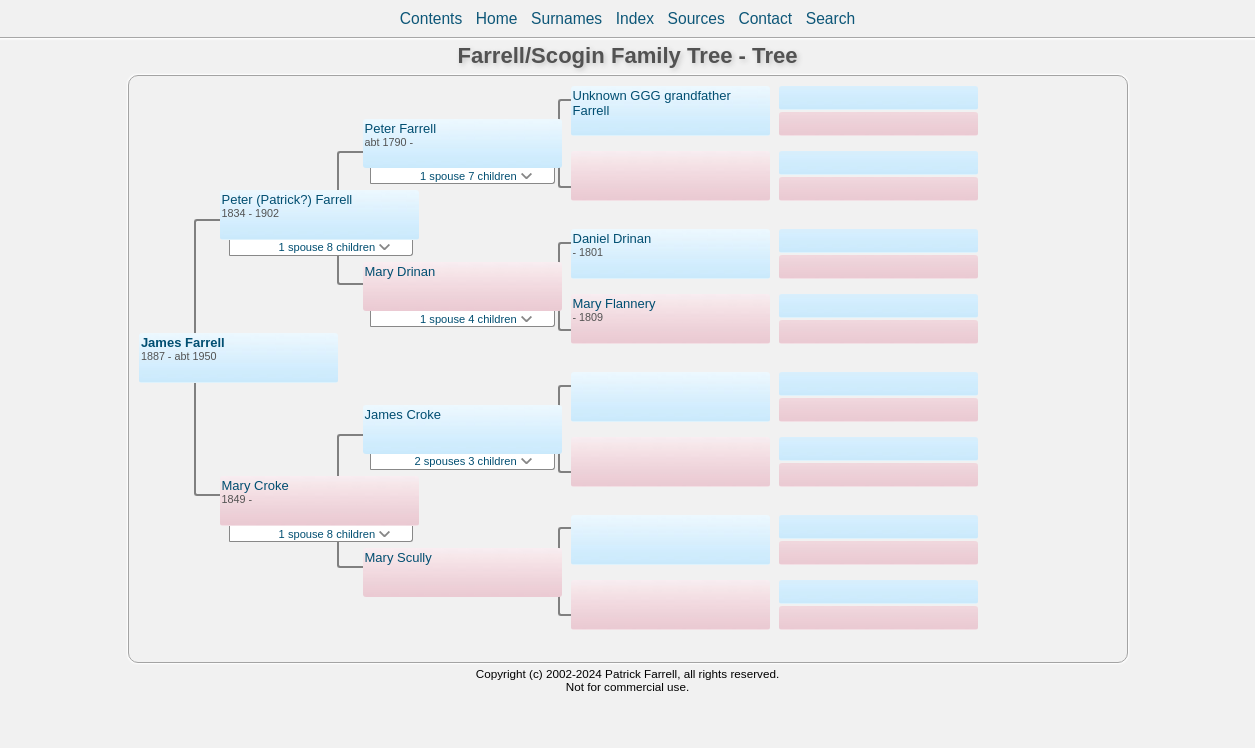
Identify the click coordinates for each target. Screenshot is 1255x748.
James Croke (403, 414)
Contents (431, 18)
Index (635, 18)
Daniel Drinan (612, 238)
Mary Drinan (400, 271)
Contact (765, 18)
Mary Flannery (614, 303)
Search (830, 18)
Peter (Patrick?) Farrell (287, 199)
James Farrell (183, 342)
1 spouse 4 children (476, 319)
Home (497, 18)
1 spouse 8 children (335, 247)
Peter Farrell (401, 128)
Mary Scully (398, 557)
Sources (696, 18)
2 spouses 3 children (473, 461)
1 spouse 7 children (476, 176)
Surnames (566, 18)
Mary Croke (255, 485)
